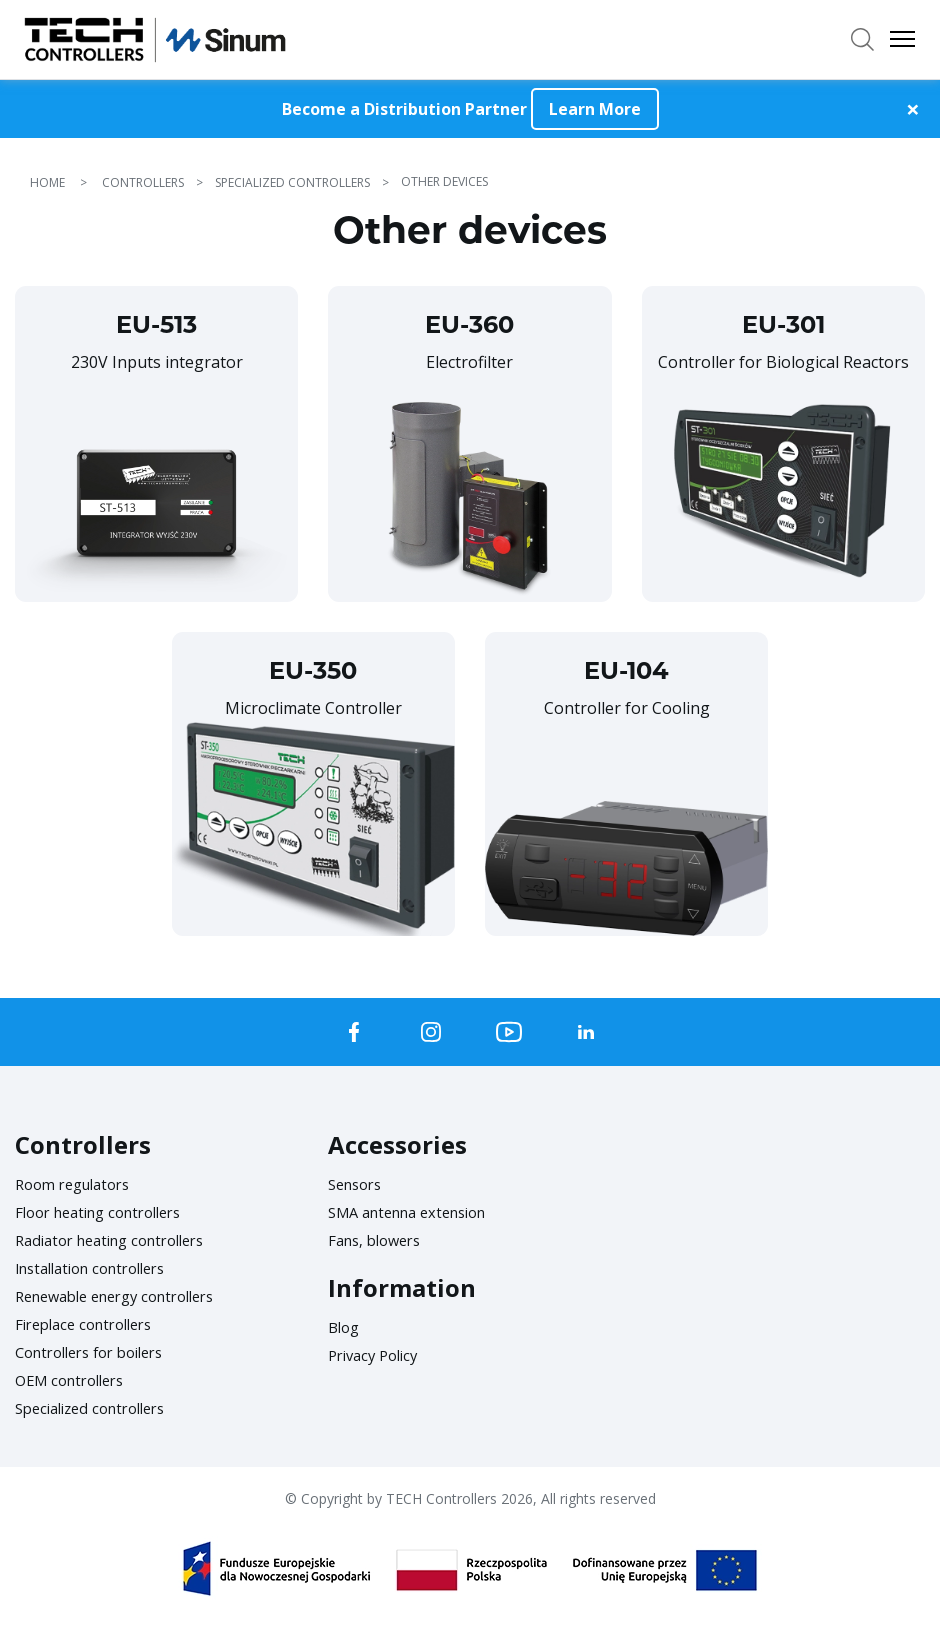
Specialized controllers (99, 1408)
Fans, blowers (379, 1240)
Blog (345, 1327)
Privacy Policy (378, 1355)
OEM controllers (76, 1380)
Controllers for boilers (99, 1352)
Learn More (595, 109)
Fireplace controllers (91, 1324)
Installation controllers (100, 1268)
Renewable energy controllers (127, 1296)
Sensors (358, 1184)
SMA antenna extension (417, 1212)
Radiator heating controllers (121, 1240)
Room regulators (79, 1184)
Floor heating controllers (108, 1212)
